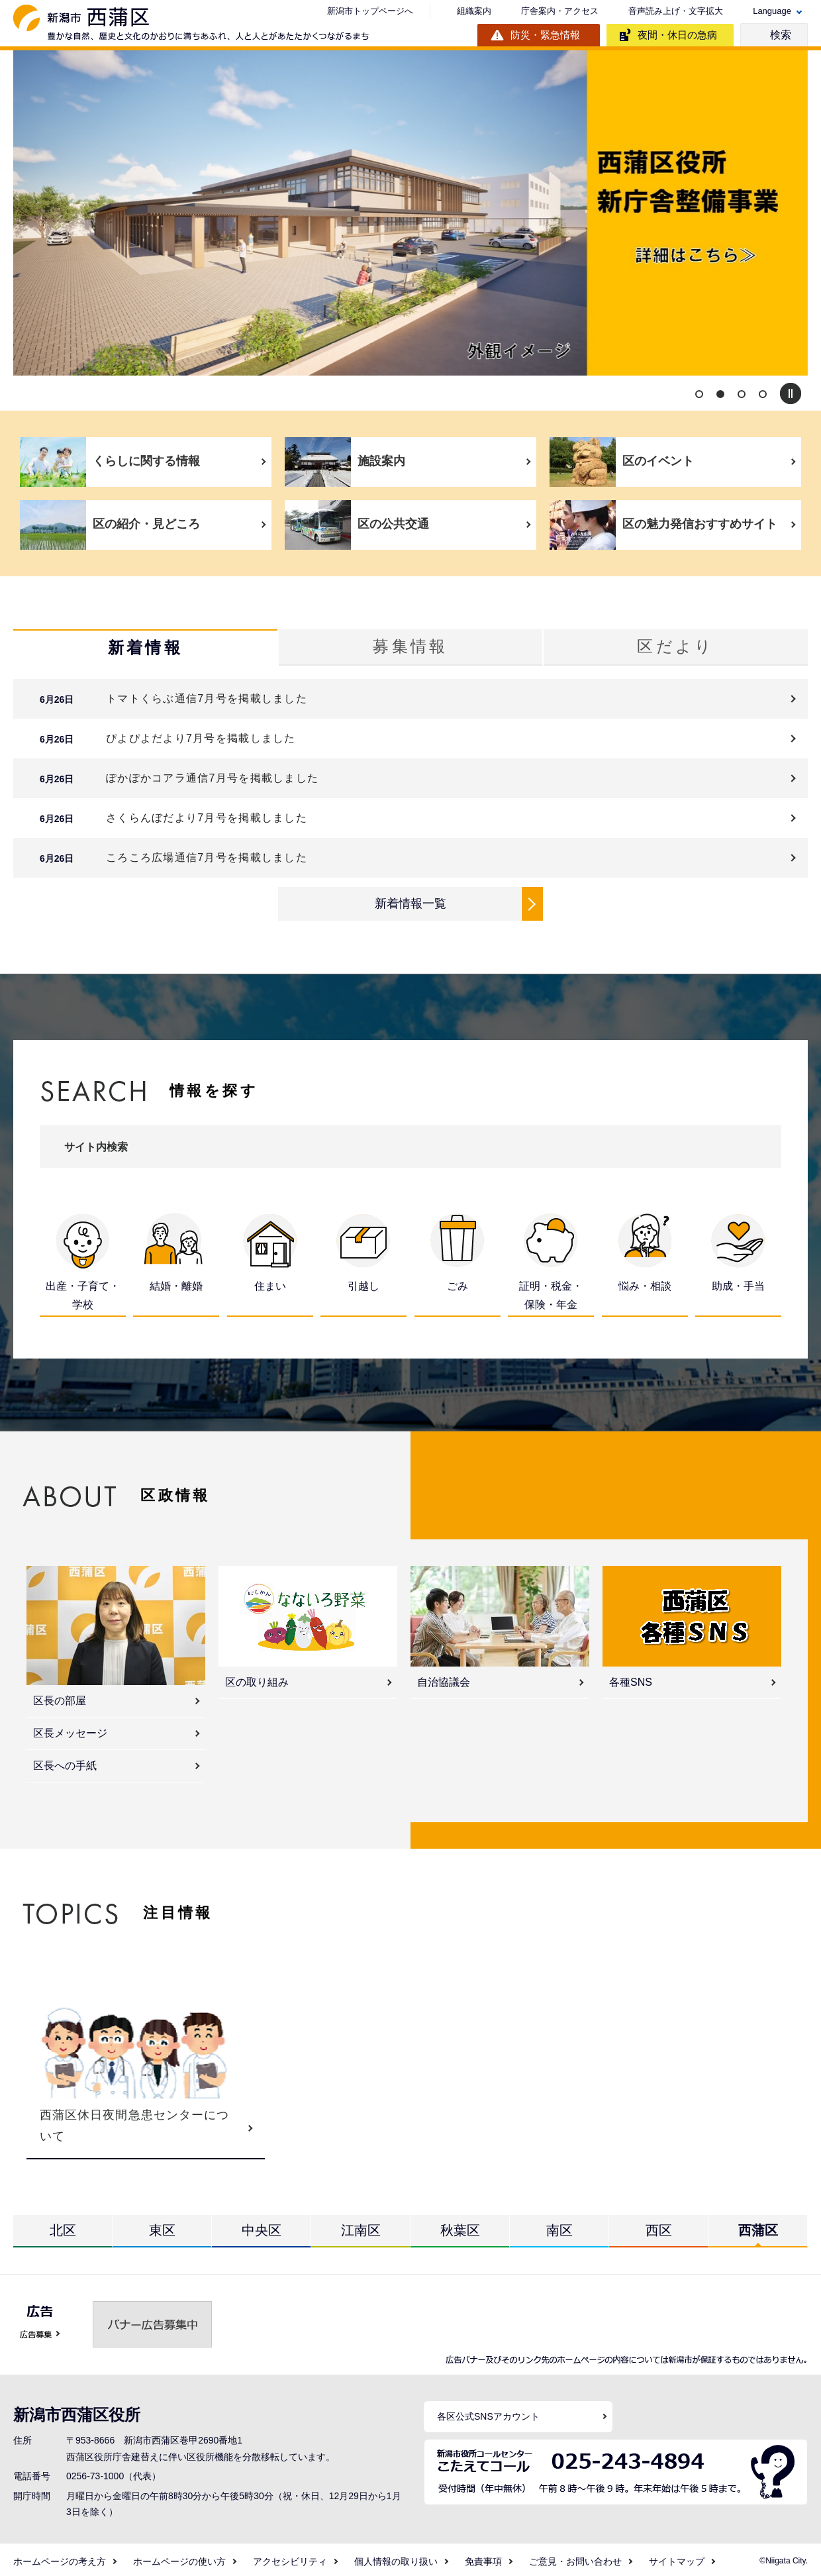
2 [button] (720, 394)
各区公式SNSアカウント (488, 2411)
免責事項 (483, 2556)
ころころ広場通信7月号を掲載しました (206, 858)
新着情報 (145, 648)
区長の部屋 (59, 1696)
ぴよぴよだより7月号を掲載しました (201, 739)
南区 (559, 2225)
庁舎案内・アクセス (560, 11)
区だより (675, 647)
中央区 (261, 2225)
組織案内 (474, 11)
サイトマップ (676, 2556)
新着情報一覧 (410, 903)
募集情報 (410, 647)
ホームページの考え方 (59, 2556)
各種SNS (630, 1677)
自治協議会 (443, 1677)
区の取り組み (257, 1677)
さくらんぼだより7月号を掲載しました (206, 818)
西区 (659, 2225)
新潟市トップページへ (370, 11)
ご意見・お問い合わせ (575, 2556)
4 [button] (763, 394)
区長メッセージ (70, 1728)
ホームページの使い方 (179, 2556)
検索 (780, 34)
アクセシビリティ (290, 2556)
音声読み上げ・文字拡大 (675, 11)
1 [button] (699, 394)
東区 (162, 2225)
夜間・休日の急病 (677, 34)
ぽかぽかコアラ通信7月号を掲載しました (212, 778)
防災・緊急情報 (545, 34)
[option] (410, 213)
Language (772, 11)
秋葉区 (460, 2225)
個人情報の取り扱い (396, 2556)
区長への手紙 (65, 1761)
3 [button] (742, 394)
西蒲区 (758, 2225)
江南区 (361, 2225)
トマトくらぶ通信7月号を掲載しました (206, 699)
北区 (63, 2225)
